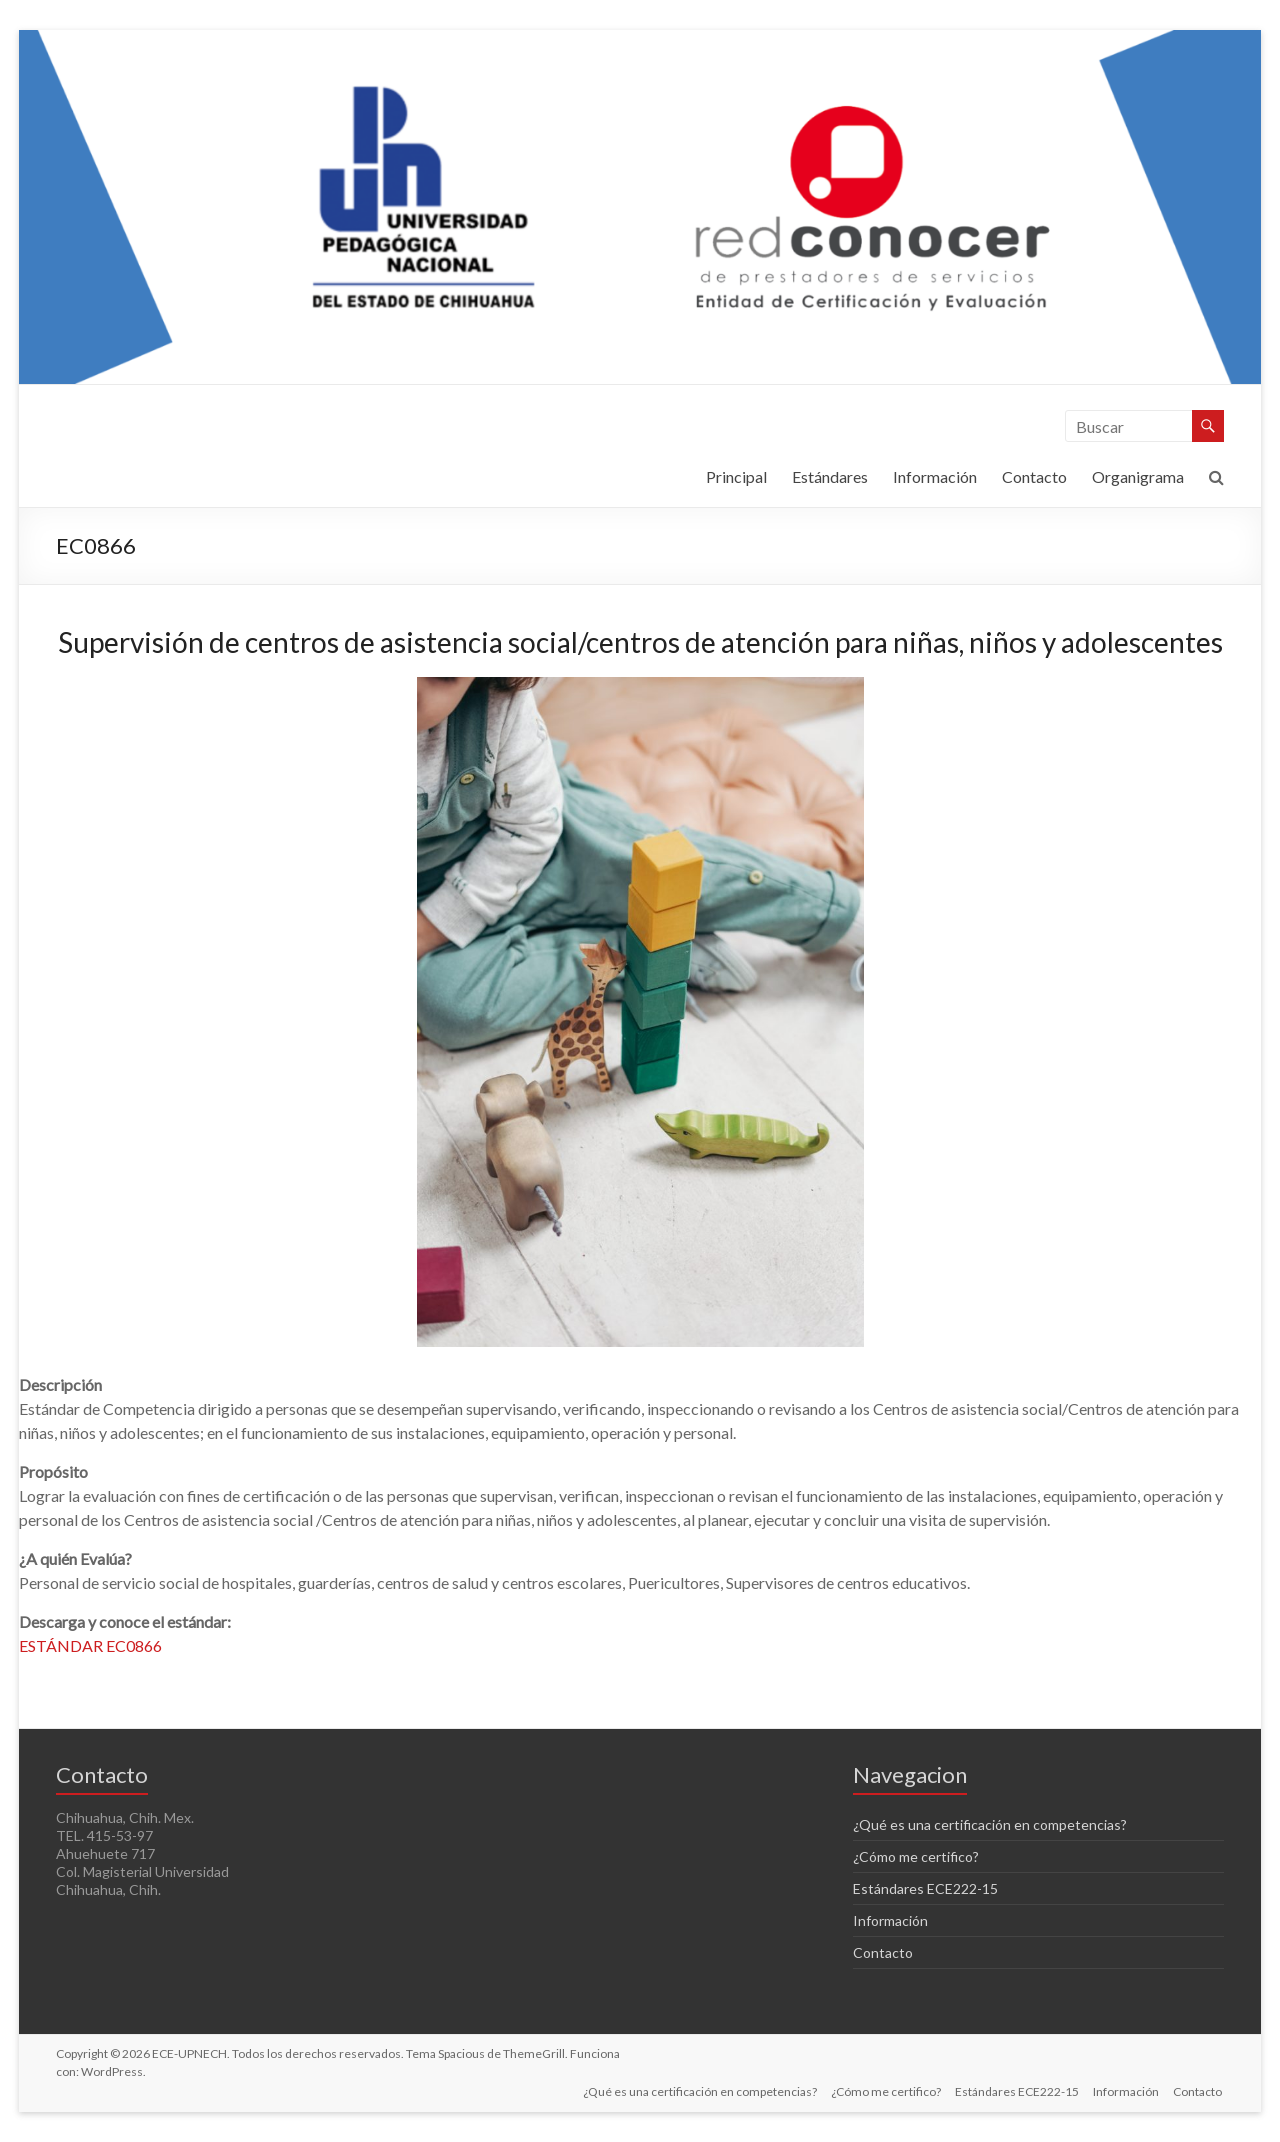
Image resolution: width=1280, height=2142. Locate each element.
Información (935, 476)
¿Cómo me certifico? (916, 1856)
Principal (736, 476)
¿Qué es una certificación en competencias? (990, 1824)
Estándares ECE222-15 (925, 1888)
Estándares (830, 476)
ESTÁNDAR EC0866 (90, 1645)
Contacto (1034, 476)
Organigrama (1138, 476)
